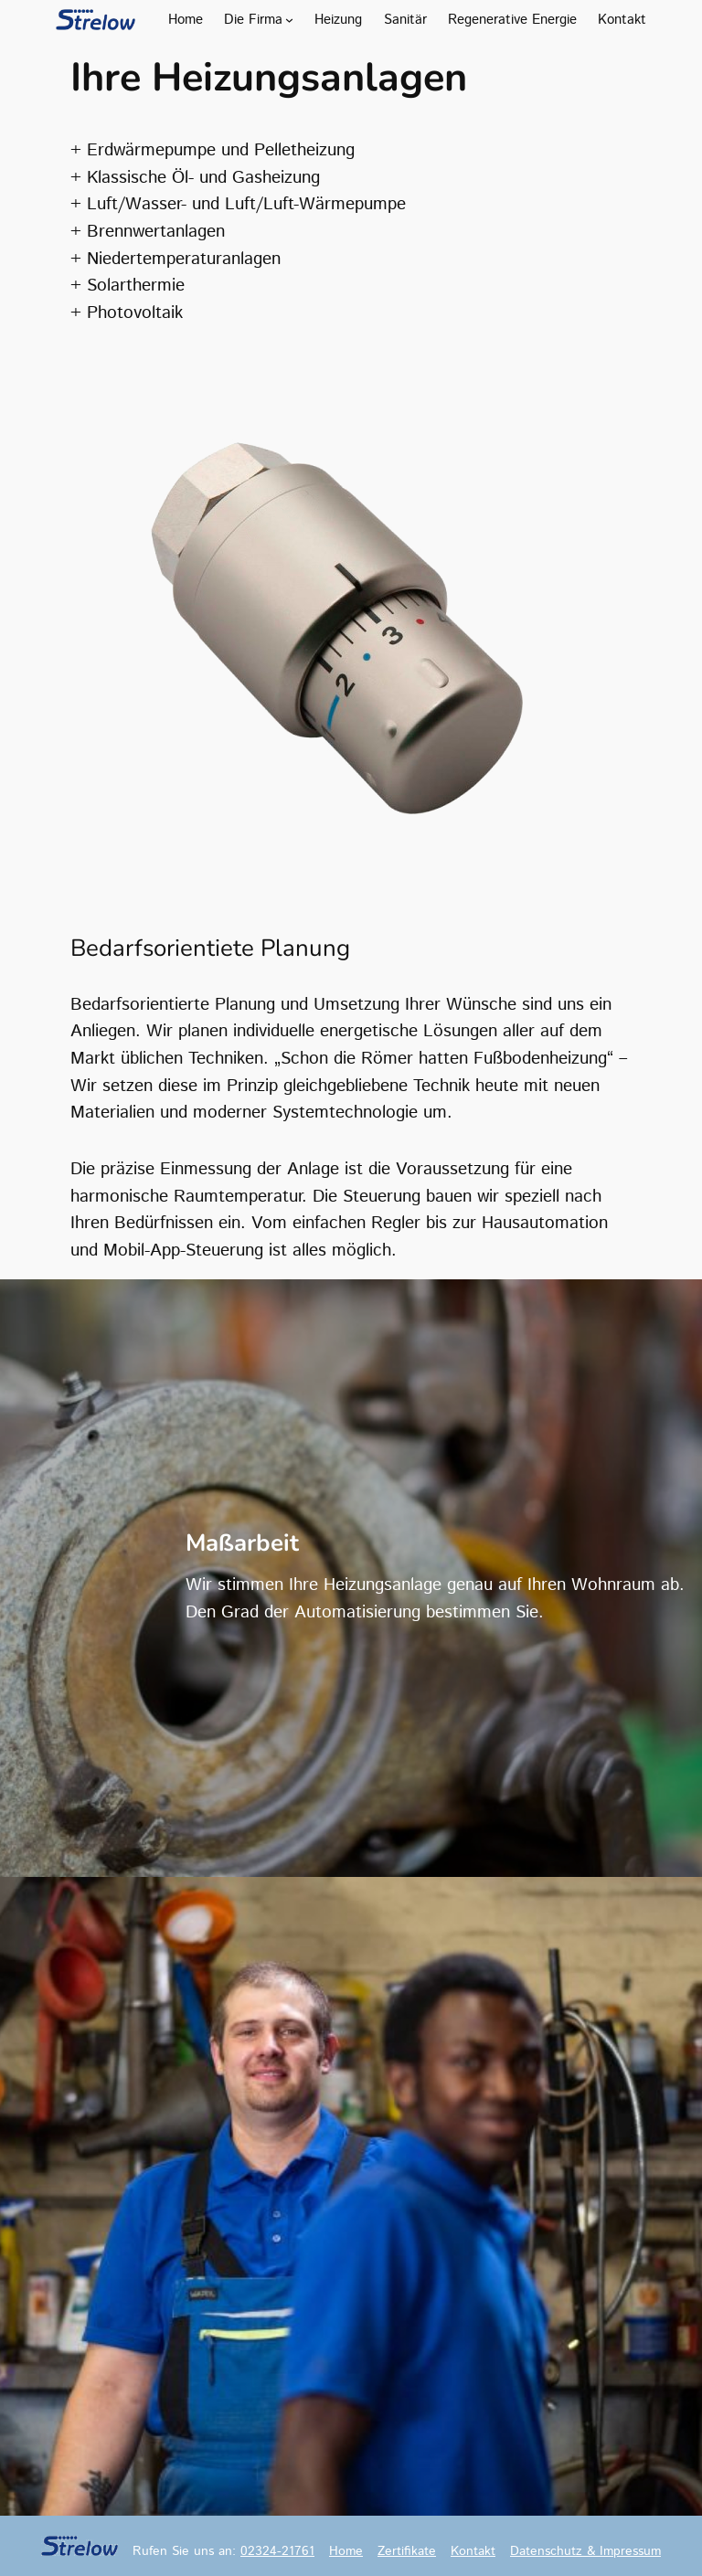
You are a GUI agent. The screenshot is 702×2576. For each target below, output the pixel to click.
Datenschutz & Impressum (585, 2551)
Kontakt (473, 2551)
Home (346, 2551)
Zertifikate (407, 2551)
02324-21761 (277, 2551)
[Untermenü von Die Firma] (289, 20)
